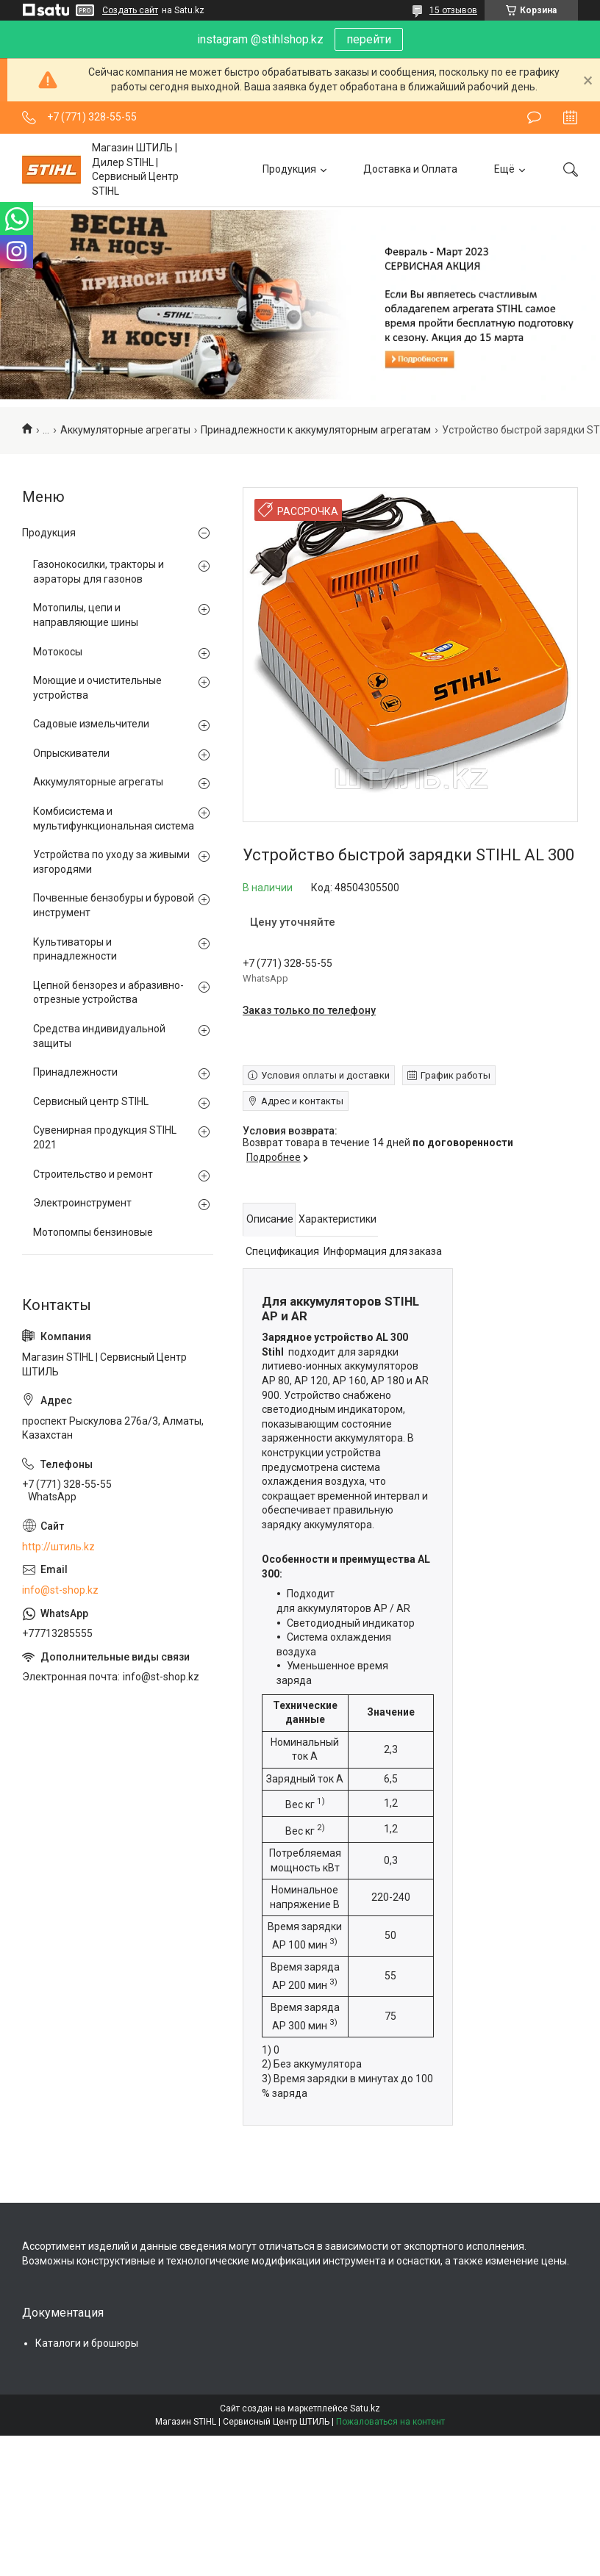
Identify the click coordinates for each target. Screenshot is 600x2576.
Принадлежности (75, 1072)
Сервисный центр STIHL (91, 1101)
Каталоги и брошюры (86, 2343)
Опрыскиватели (71, 753)
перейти (368, 39)
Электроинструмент (82, 1203)
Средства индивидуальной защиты (99, 1036)
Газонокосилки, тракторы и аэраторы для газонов (98, 571)
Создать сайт (130, 10)
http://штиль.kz (58, 1547)
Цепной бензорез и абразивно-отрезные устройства (108, 992)
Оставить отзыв (534, 117)
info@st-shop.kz (60, 1590)
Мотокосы (57, 652)
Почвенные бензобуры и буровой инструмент (113, 905)
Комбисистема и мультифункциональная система (113, 818)
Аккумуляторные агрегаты (125, 430)
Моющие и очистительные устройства (97, 687)
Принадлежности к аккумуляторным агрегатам (316, 430)
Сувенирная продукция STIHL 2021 (104, 1137)
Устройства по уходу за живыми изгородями (111, 862)
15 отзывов (453, 10)
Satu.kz (365, 2408)
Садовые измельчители (91, 724)
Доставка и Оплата (410, 169)
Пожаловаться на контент (390, 2422)
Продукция (289, 169)
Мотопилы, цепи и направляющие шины (85, 615)
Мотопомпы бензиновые (93, 1232)
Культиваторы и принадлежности (75, 949)
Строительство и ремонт (93, 1174)
